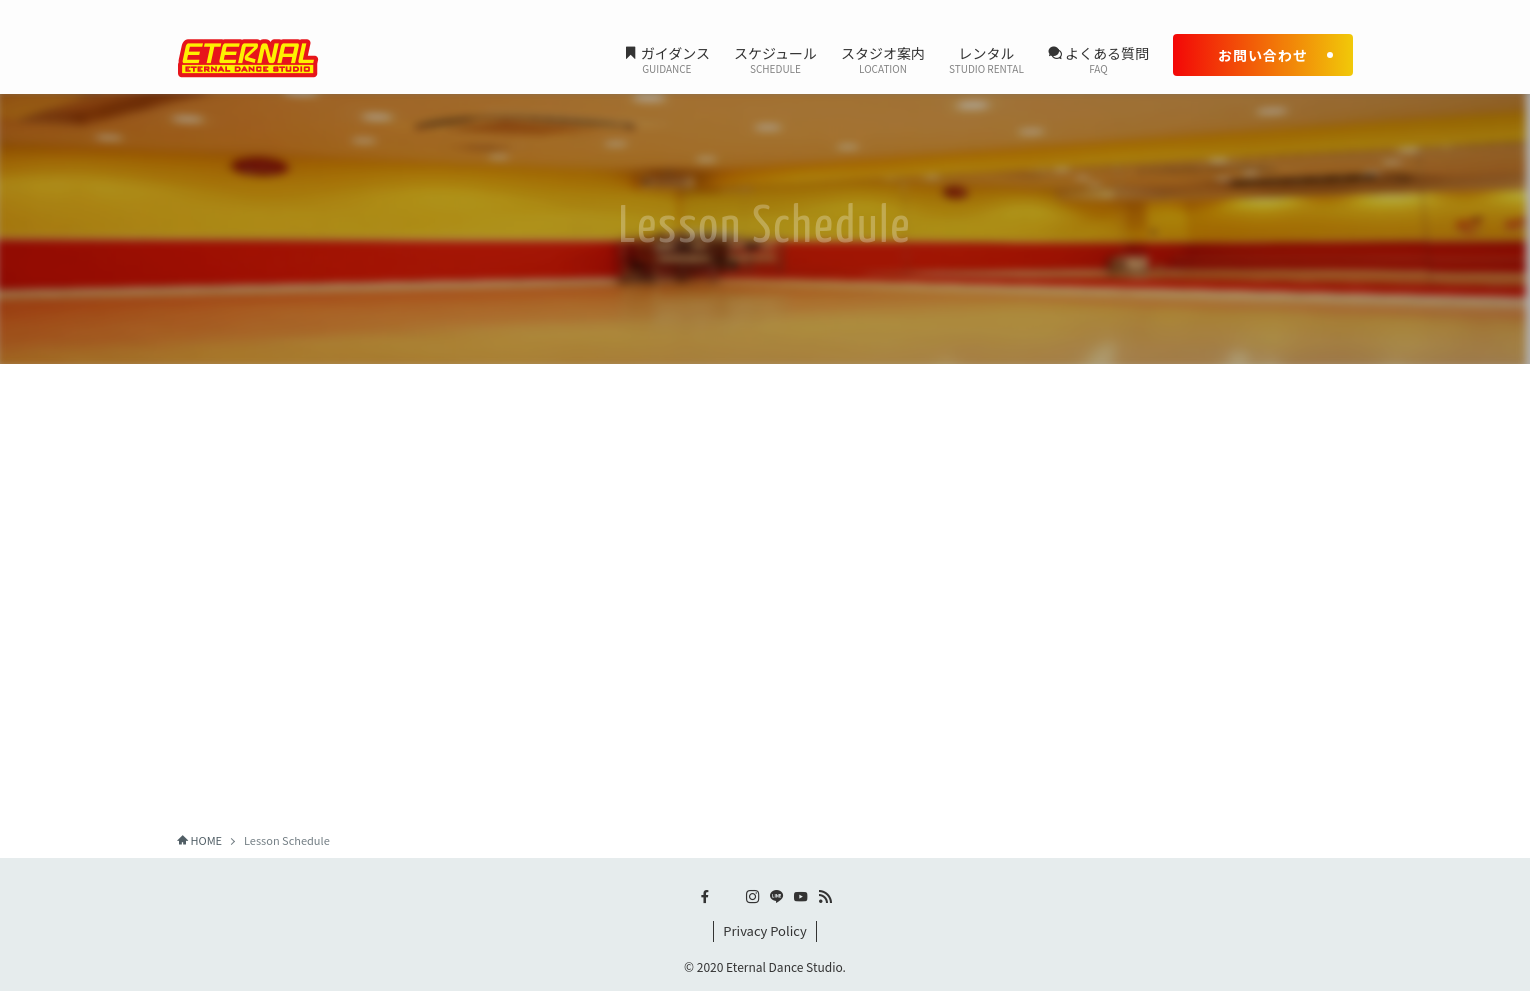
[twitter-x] (1236, 11)
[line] (1288, 11)
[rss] (1340, 11)
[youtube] (1314, 11)
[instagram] (1262, 11)
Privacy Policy (764, 930)
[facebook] (1210, 11)
